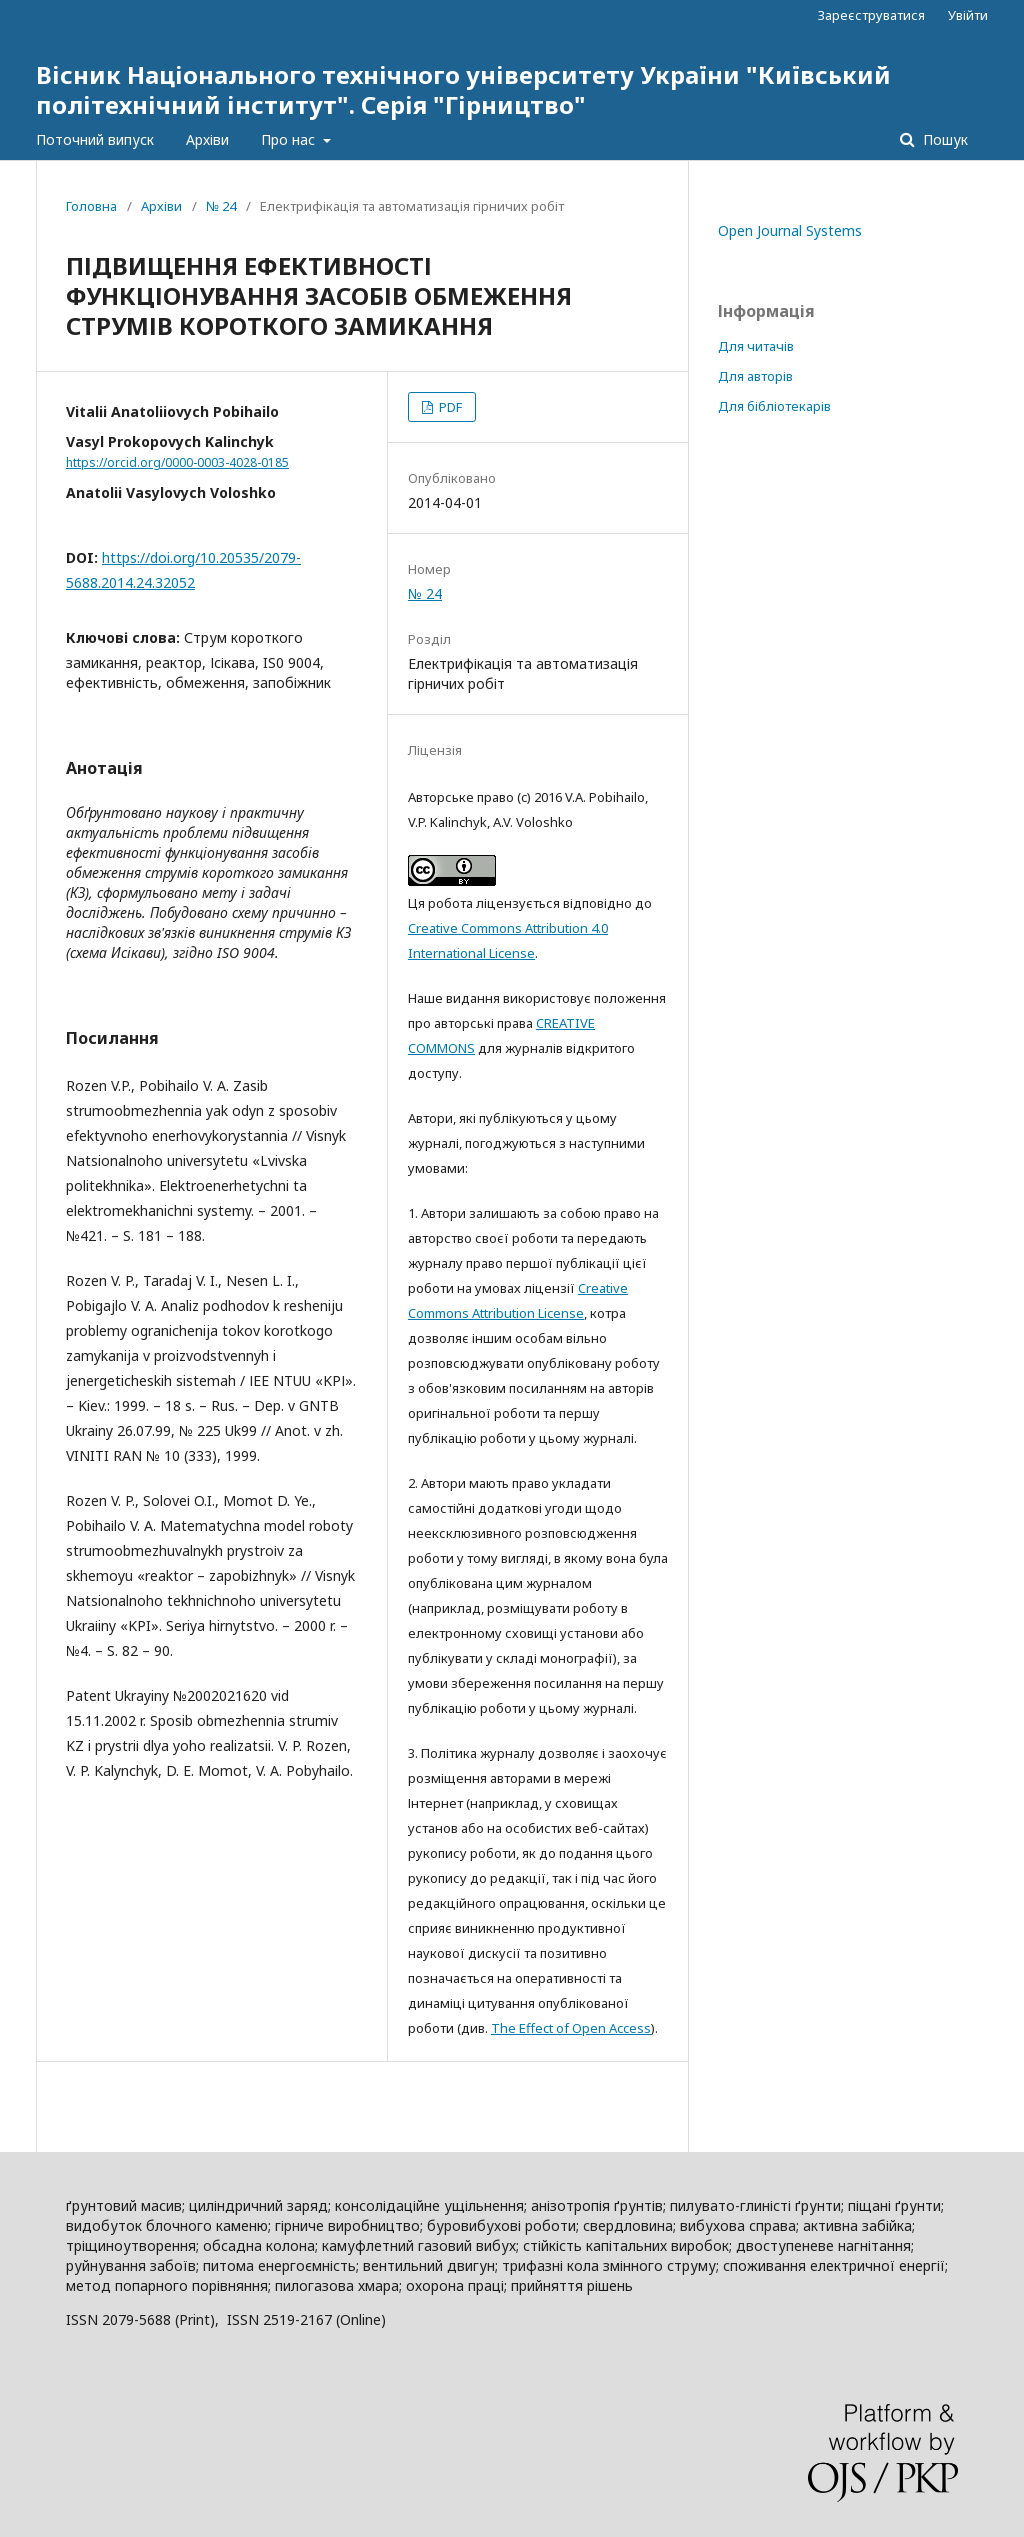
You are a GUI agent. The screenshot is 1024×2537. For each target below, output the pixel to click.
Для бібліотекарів (774, 406)
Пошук (943, 139)
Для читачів (756, 346)
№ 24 (221, 206)
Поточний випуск (95, 139)
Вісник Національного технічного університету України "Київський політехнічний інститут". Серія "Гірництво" (463, 89)
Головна (91, 206)
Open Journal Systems (790, 230)
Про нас (290, 139)
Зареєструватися (871, 15)
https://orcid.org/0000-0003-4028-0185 (177, 462)
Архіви (207, 139)
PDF (449, 407)
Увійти (968, 15)
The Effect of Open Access (571, 2028)
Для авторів (755, 376)
